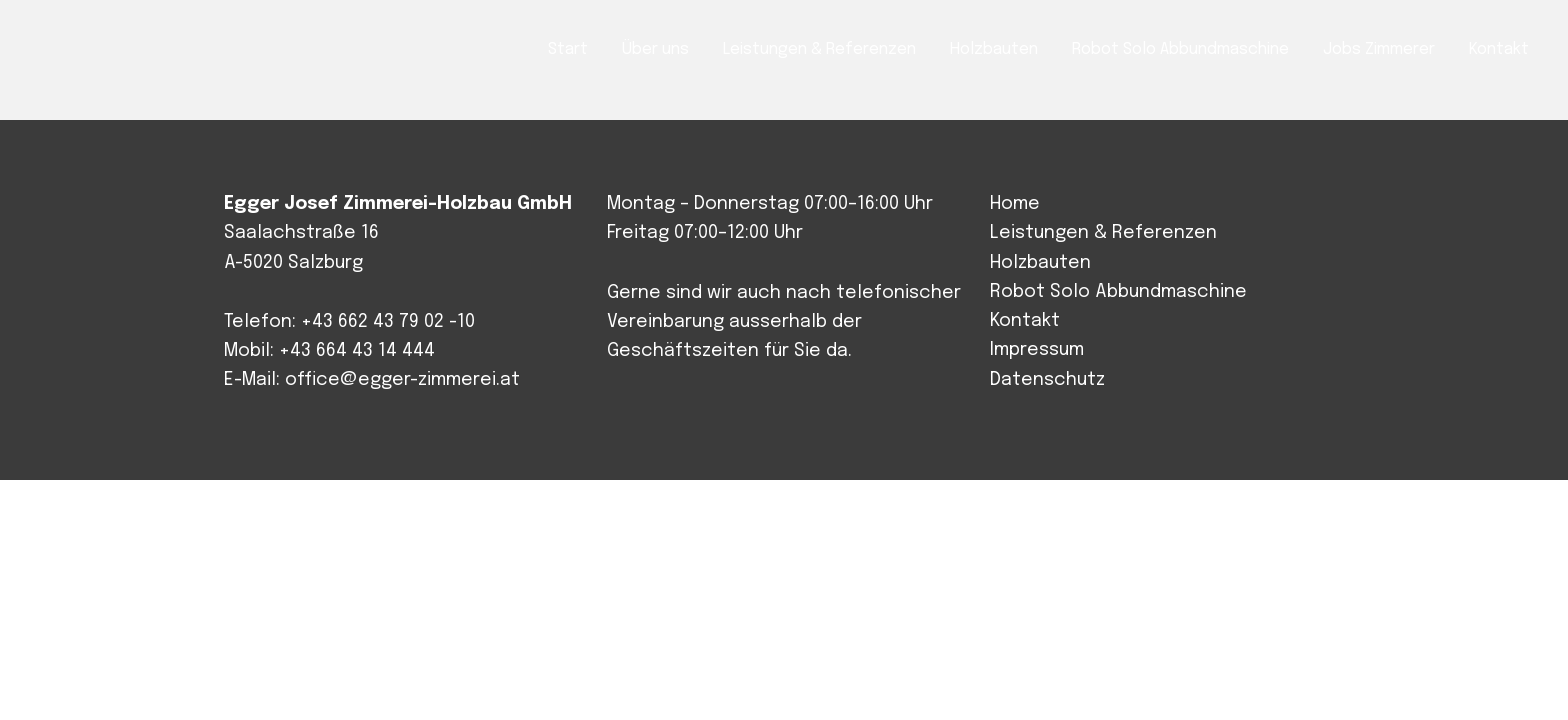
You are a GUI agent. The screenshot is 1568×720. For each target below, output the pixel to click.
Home (1015, 204)
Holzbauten (1040, 263)
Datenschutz (1047, 380)
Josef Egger (125, 51)
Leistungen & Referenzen (1103, 233)
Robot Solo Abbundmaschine (1118, 292)
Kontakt (1025, 321)
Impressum (1037, 350)
